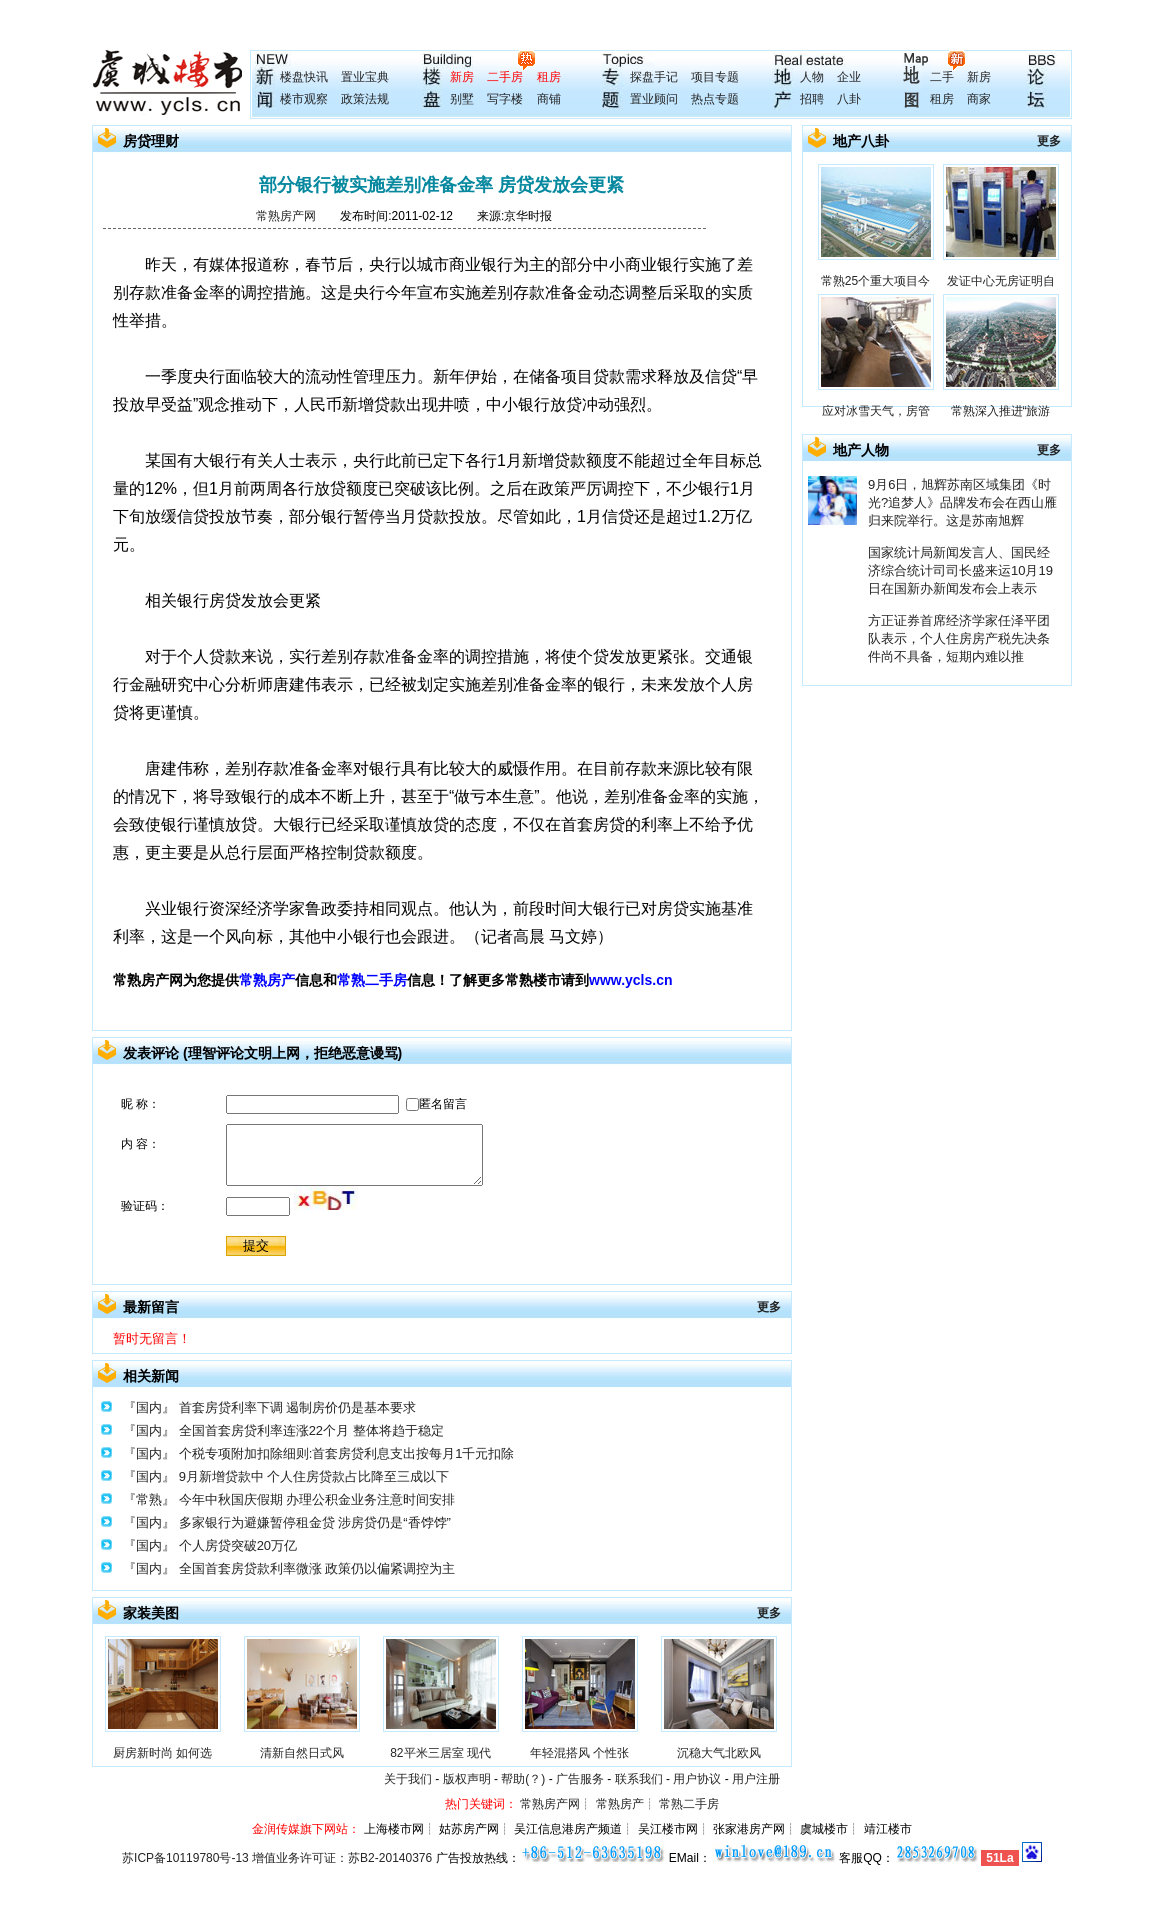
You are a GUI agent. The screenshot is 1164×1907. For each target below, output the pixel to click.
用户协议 (697, 1779)
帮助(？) (523, 1779)
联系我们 (639, 1779)
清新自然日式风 (302, 1753)
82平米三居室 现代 (440, 1753)
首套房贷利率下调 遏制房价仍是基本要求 (298, 1407)
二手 (942, 77)
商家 (979, 99)
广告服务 (580, 1779)
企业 (849, 77)
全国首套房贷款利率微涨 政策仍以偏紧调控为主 (317, 1568)
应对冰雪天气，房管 (876, 411)
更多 (769, 1307)
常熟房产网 (286, 216)
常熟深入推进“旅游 (1001, 411)
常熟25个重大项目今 (875, 281)
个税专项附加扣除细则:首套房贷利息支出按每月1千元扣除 (347, 1453)
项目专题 (715, 77)
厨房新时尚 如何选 (162, 1753)
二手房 (505, 77)
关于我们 (408, 1779)
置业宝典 (365, 77)
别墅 (462, 99)
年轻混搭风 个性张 (579, 1753)
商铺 (549, 99)
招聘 (812, 99)
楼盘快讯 (304, 77)
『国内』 (149, 1407)
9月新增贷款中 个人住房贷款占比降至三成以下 (314, 1476)
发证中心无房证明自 (1001, 281)
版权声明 (467, 1779)
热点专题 (715, 99)
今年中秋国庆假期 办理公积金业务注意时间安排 (317, 1499)
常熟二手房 (372, 980)
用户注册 (756, 1779)
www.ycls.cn (631, 980)
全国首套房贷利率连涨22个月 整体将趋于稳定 (311, 1430)
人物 (812, 77)
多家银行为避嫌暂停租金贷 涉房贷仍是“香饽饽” (315, 1522)
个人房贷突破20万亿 (238, 1545)
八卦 (849, 99)
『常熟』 (149, 1499)
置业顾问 (654, 99)
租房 (549, 77)
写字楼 (505, 99)
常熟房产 (267, 980)
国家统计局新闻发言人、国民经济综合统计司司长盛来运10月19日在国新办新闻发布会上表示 (960, 570)
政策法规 (365, 99)
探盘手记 (654, 77)
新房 (462, 77)
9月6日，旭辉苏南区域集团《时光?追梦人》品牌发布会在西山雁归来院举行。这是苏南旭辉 (962, 502)
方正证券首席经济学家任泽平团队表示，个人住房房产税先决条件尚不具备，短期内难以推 (959, 638)
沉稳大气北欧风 (719, 1753)
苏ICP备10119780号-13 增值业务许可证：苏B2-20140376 (277, 1858)
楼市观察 (304, 99)
